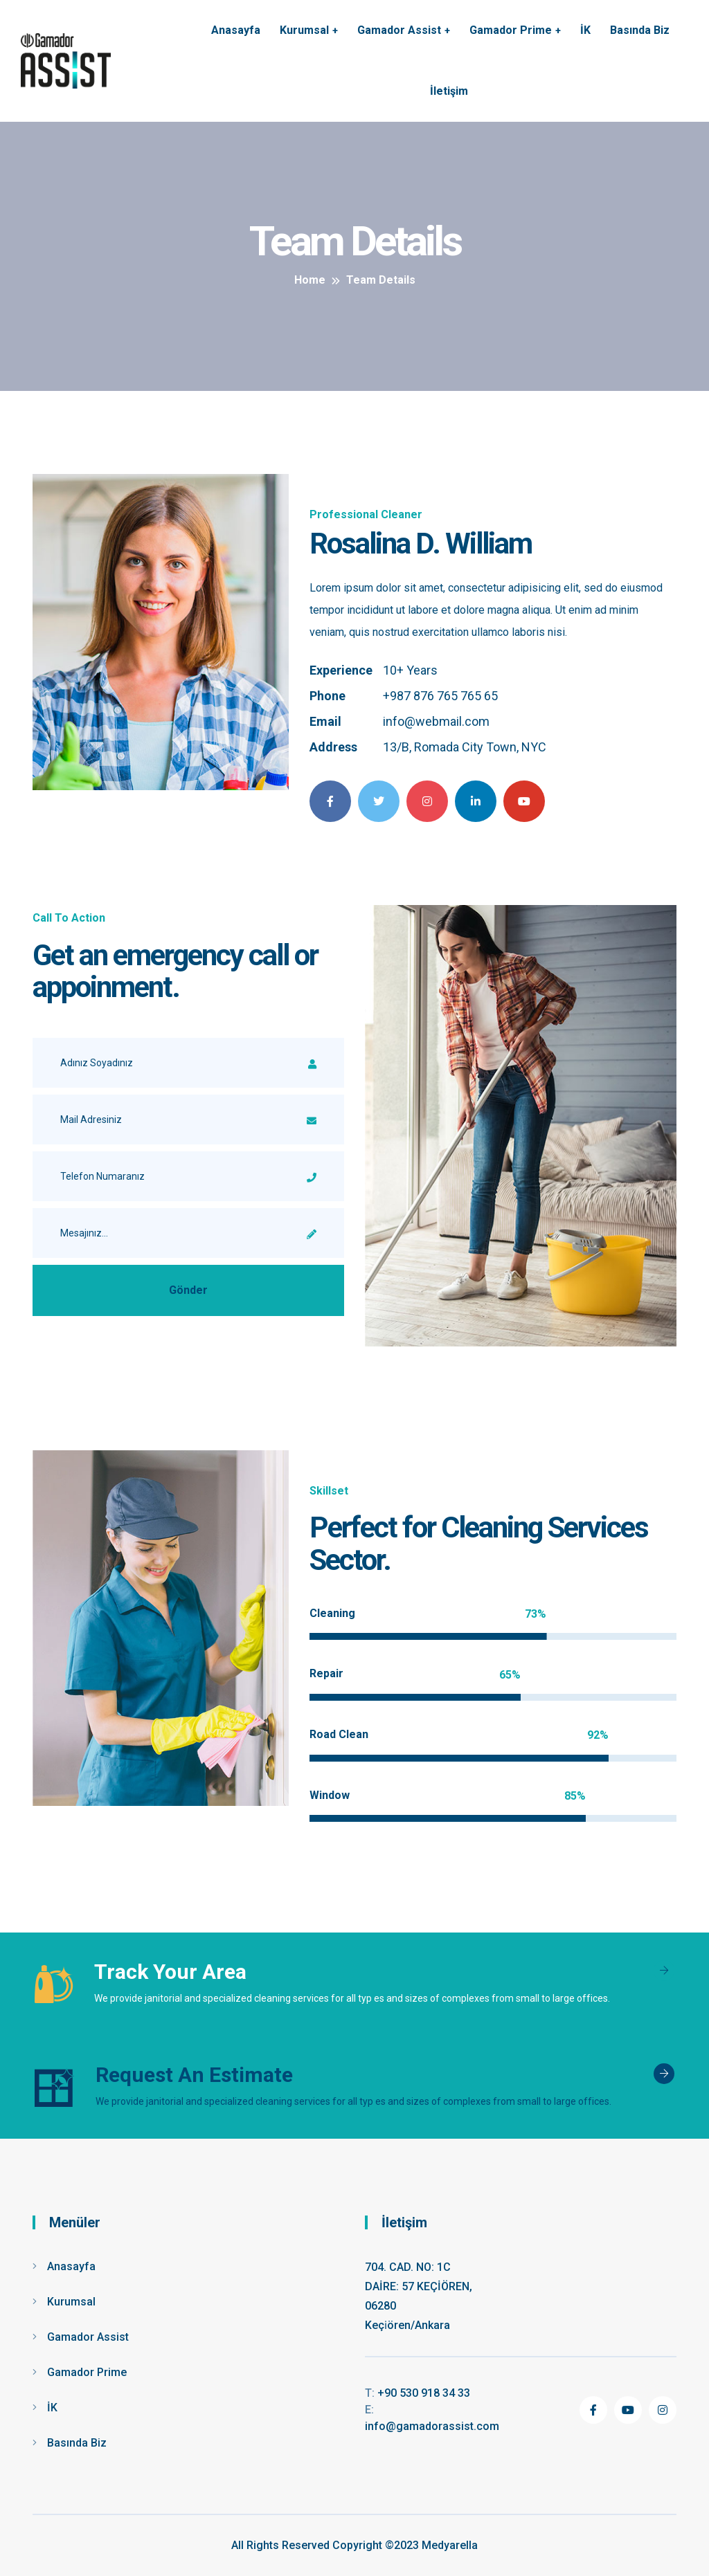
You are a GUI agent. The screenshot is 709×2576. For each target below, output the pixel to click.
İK (585, 30)
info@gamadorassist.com (432, 2418)
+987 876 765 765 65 (440, 695)
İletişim (449, 91)
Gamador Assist (399, 30)
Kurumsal (304, 30)
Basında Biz (640, 30)
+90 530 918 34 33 (417, 2393)
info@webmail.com (436, 721)
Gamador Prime (510, 30)
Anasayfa (235, 30)
